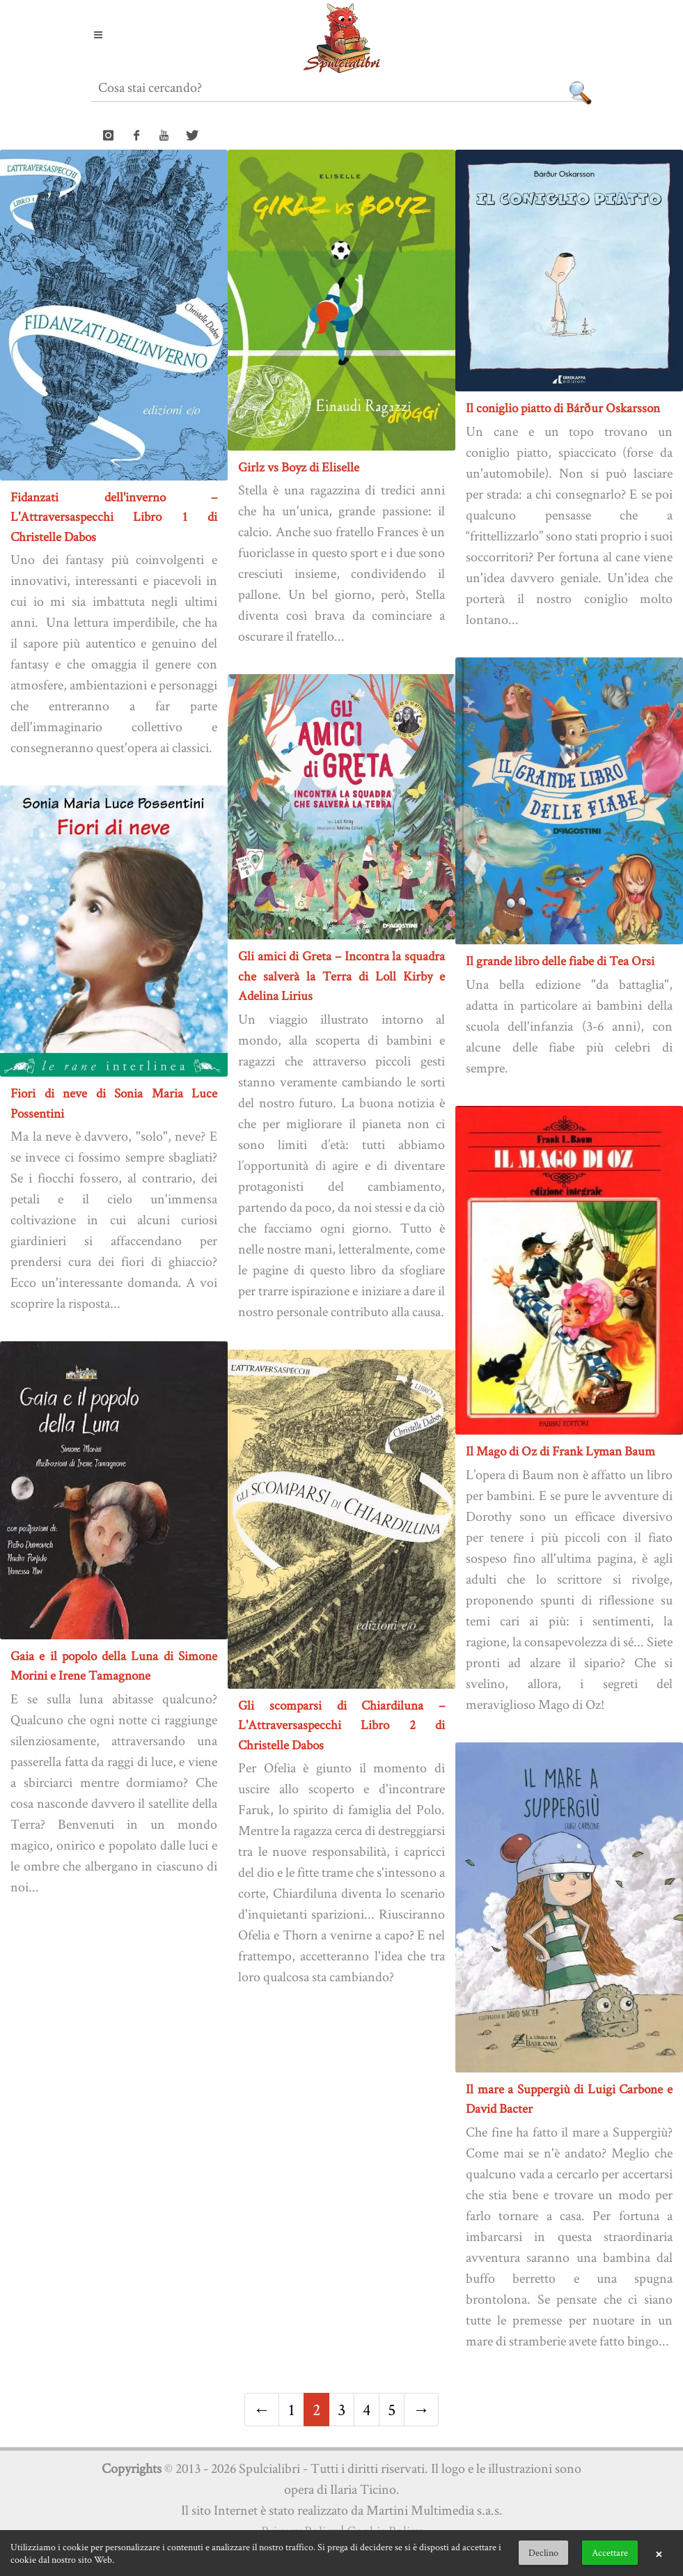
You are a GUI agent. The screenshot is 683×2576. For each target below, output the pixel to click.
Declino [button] (543, 2552)
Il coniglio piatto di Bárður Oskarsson (563, 407)
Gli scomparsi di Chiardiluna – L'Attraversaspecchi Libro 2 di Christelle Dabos (341, 1725)
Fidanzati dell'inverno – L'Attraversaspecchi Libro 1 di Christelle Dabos (113, 516)
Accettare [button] (610, 2552)
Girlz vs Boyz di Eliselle (298, 467)
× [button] (658, 2553)
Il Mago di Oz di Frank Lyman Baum (560, 1451)
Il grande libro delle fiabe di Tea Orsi (560, 960)
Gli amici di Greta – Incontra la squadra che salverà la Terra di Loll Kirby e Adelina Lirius (341, 975)
